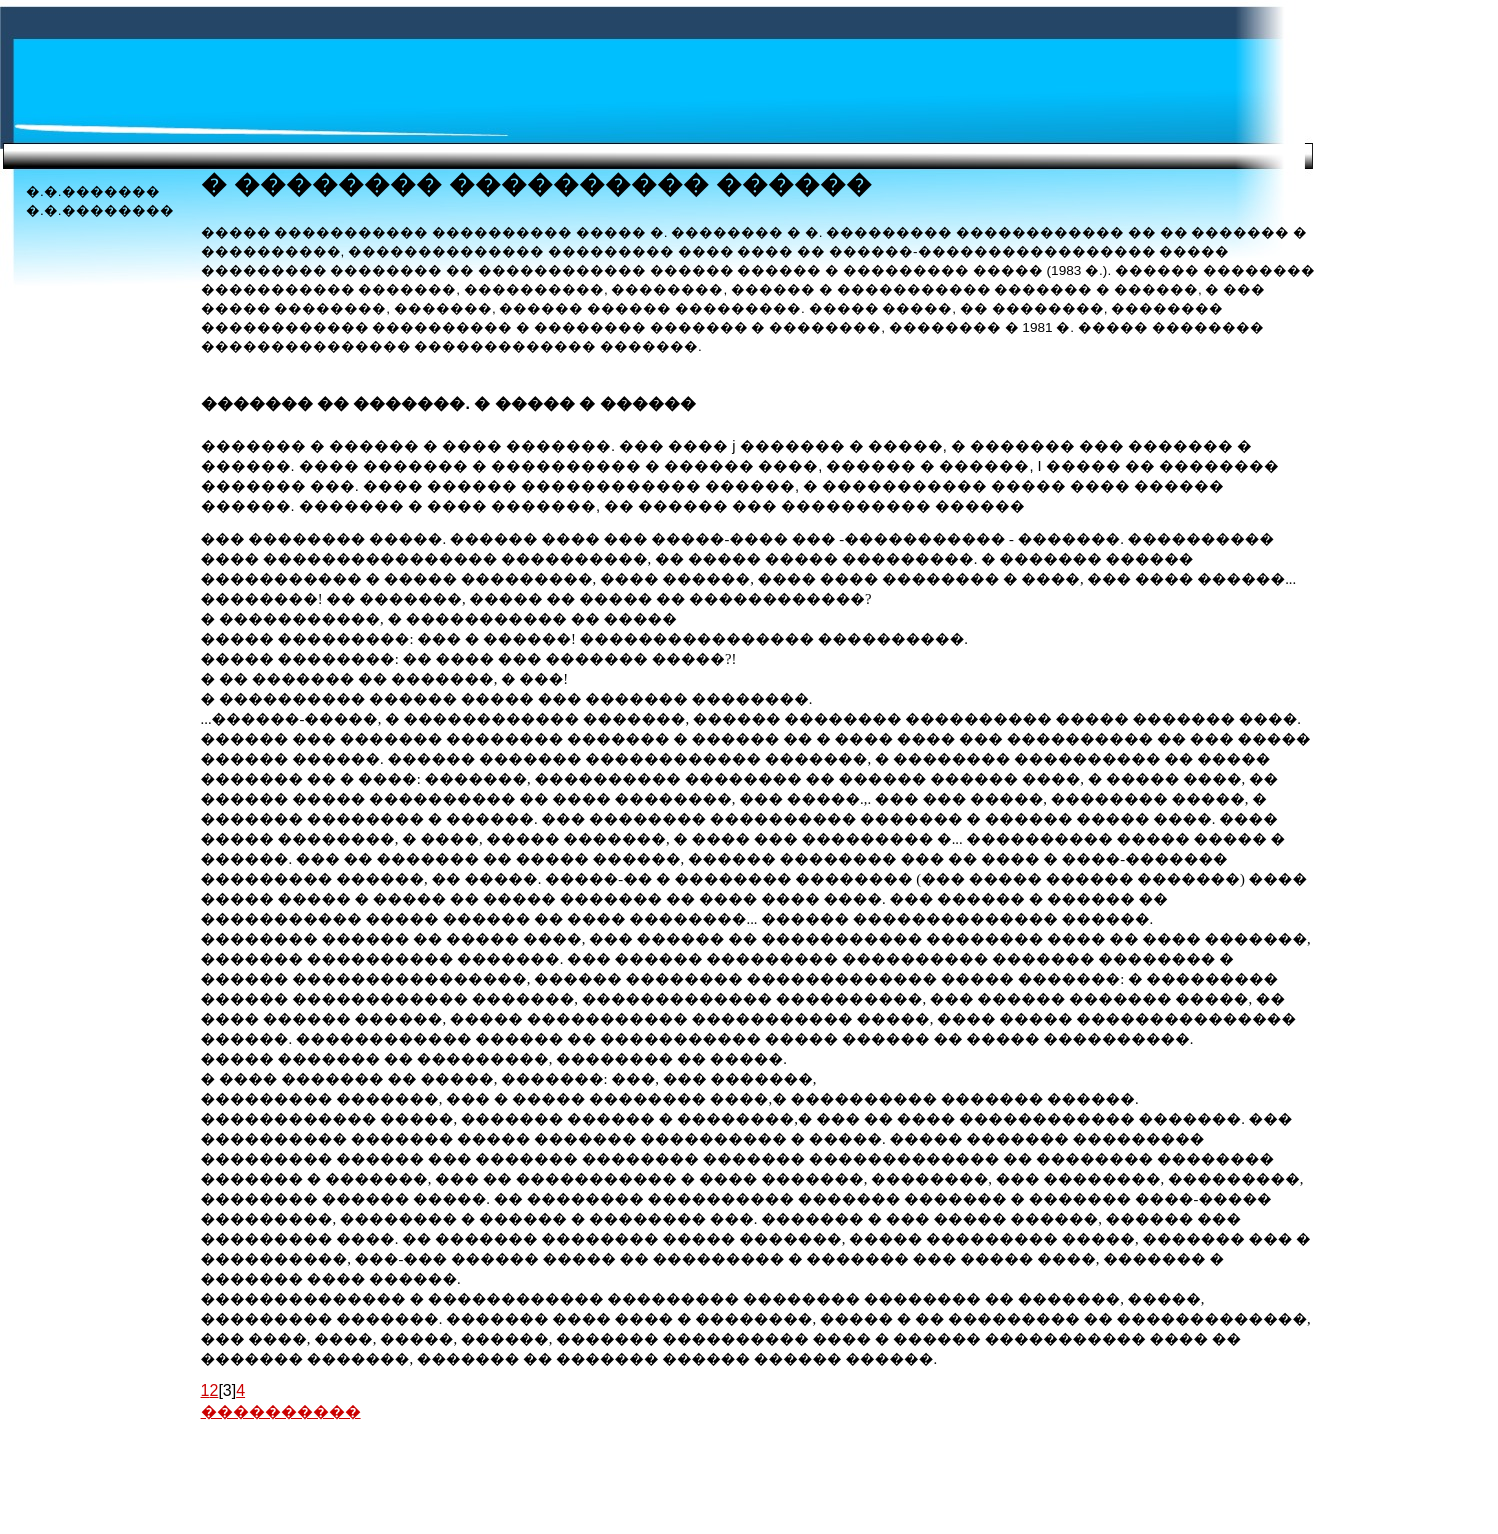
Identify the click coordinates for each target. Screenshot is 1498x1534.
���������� (281, 1411)
